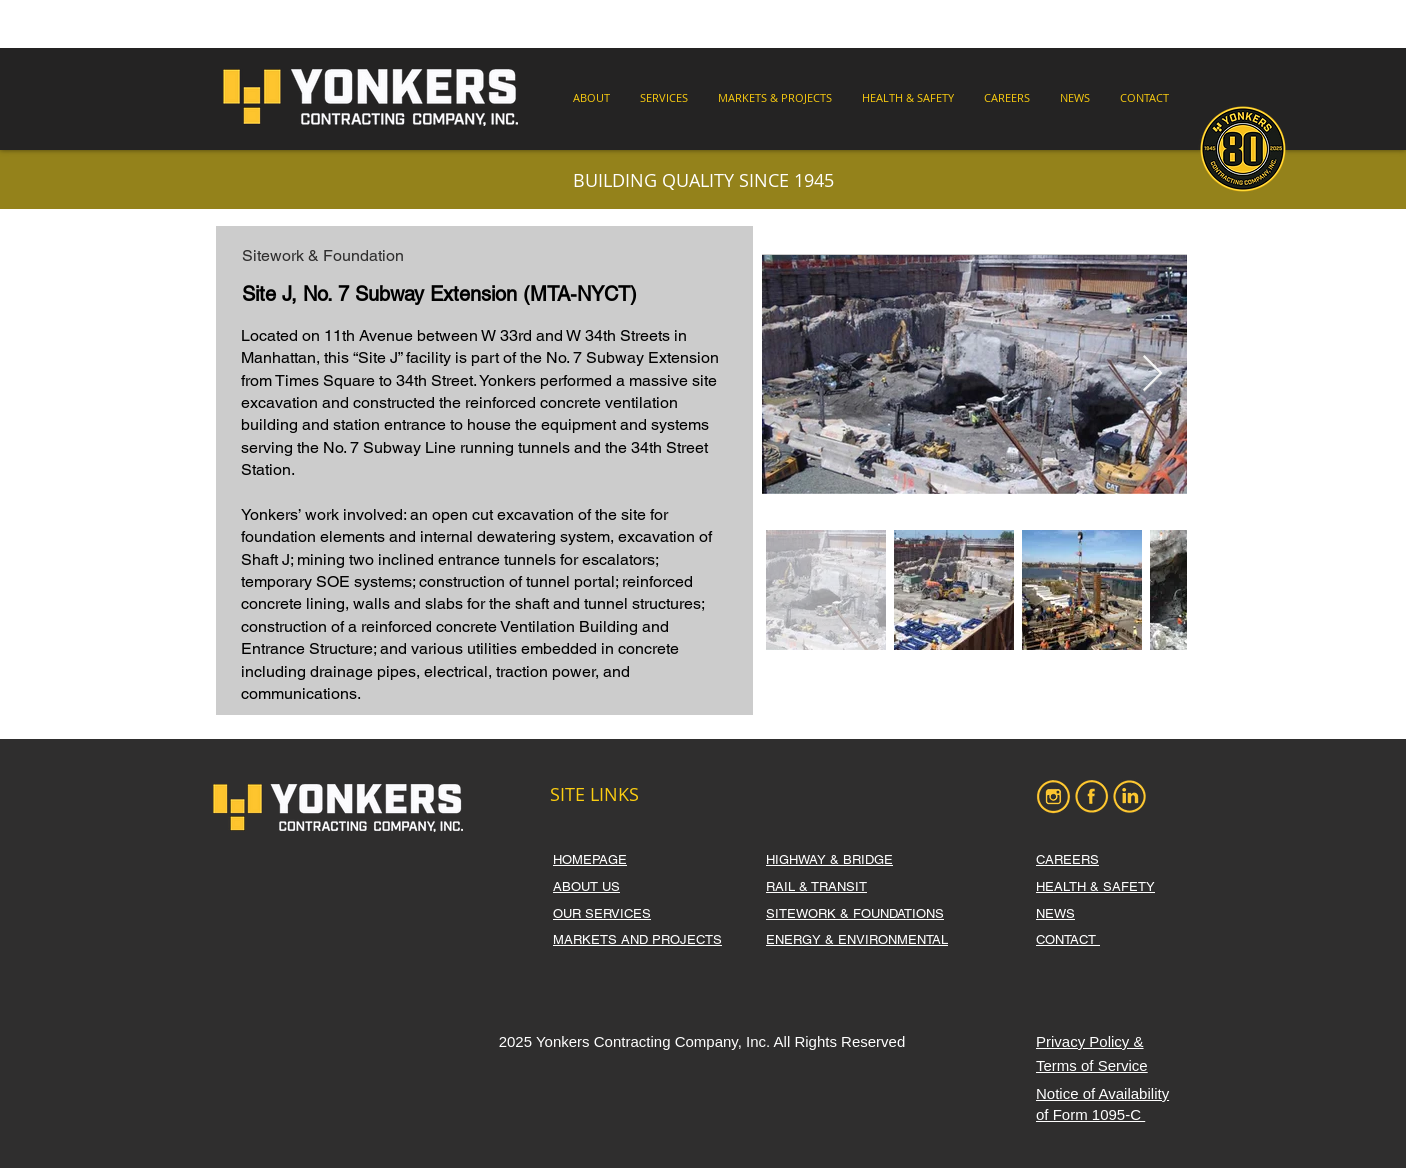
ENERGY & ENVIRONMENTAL (857, 939)
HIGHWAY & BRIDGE (829, 859)
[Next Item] (1152, 374)
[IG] (1053, 796)
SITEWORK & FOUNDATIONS (855, 913)
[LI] (1129, 796)
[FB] (1091, 796)
